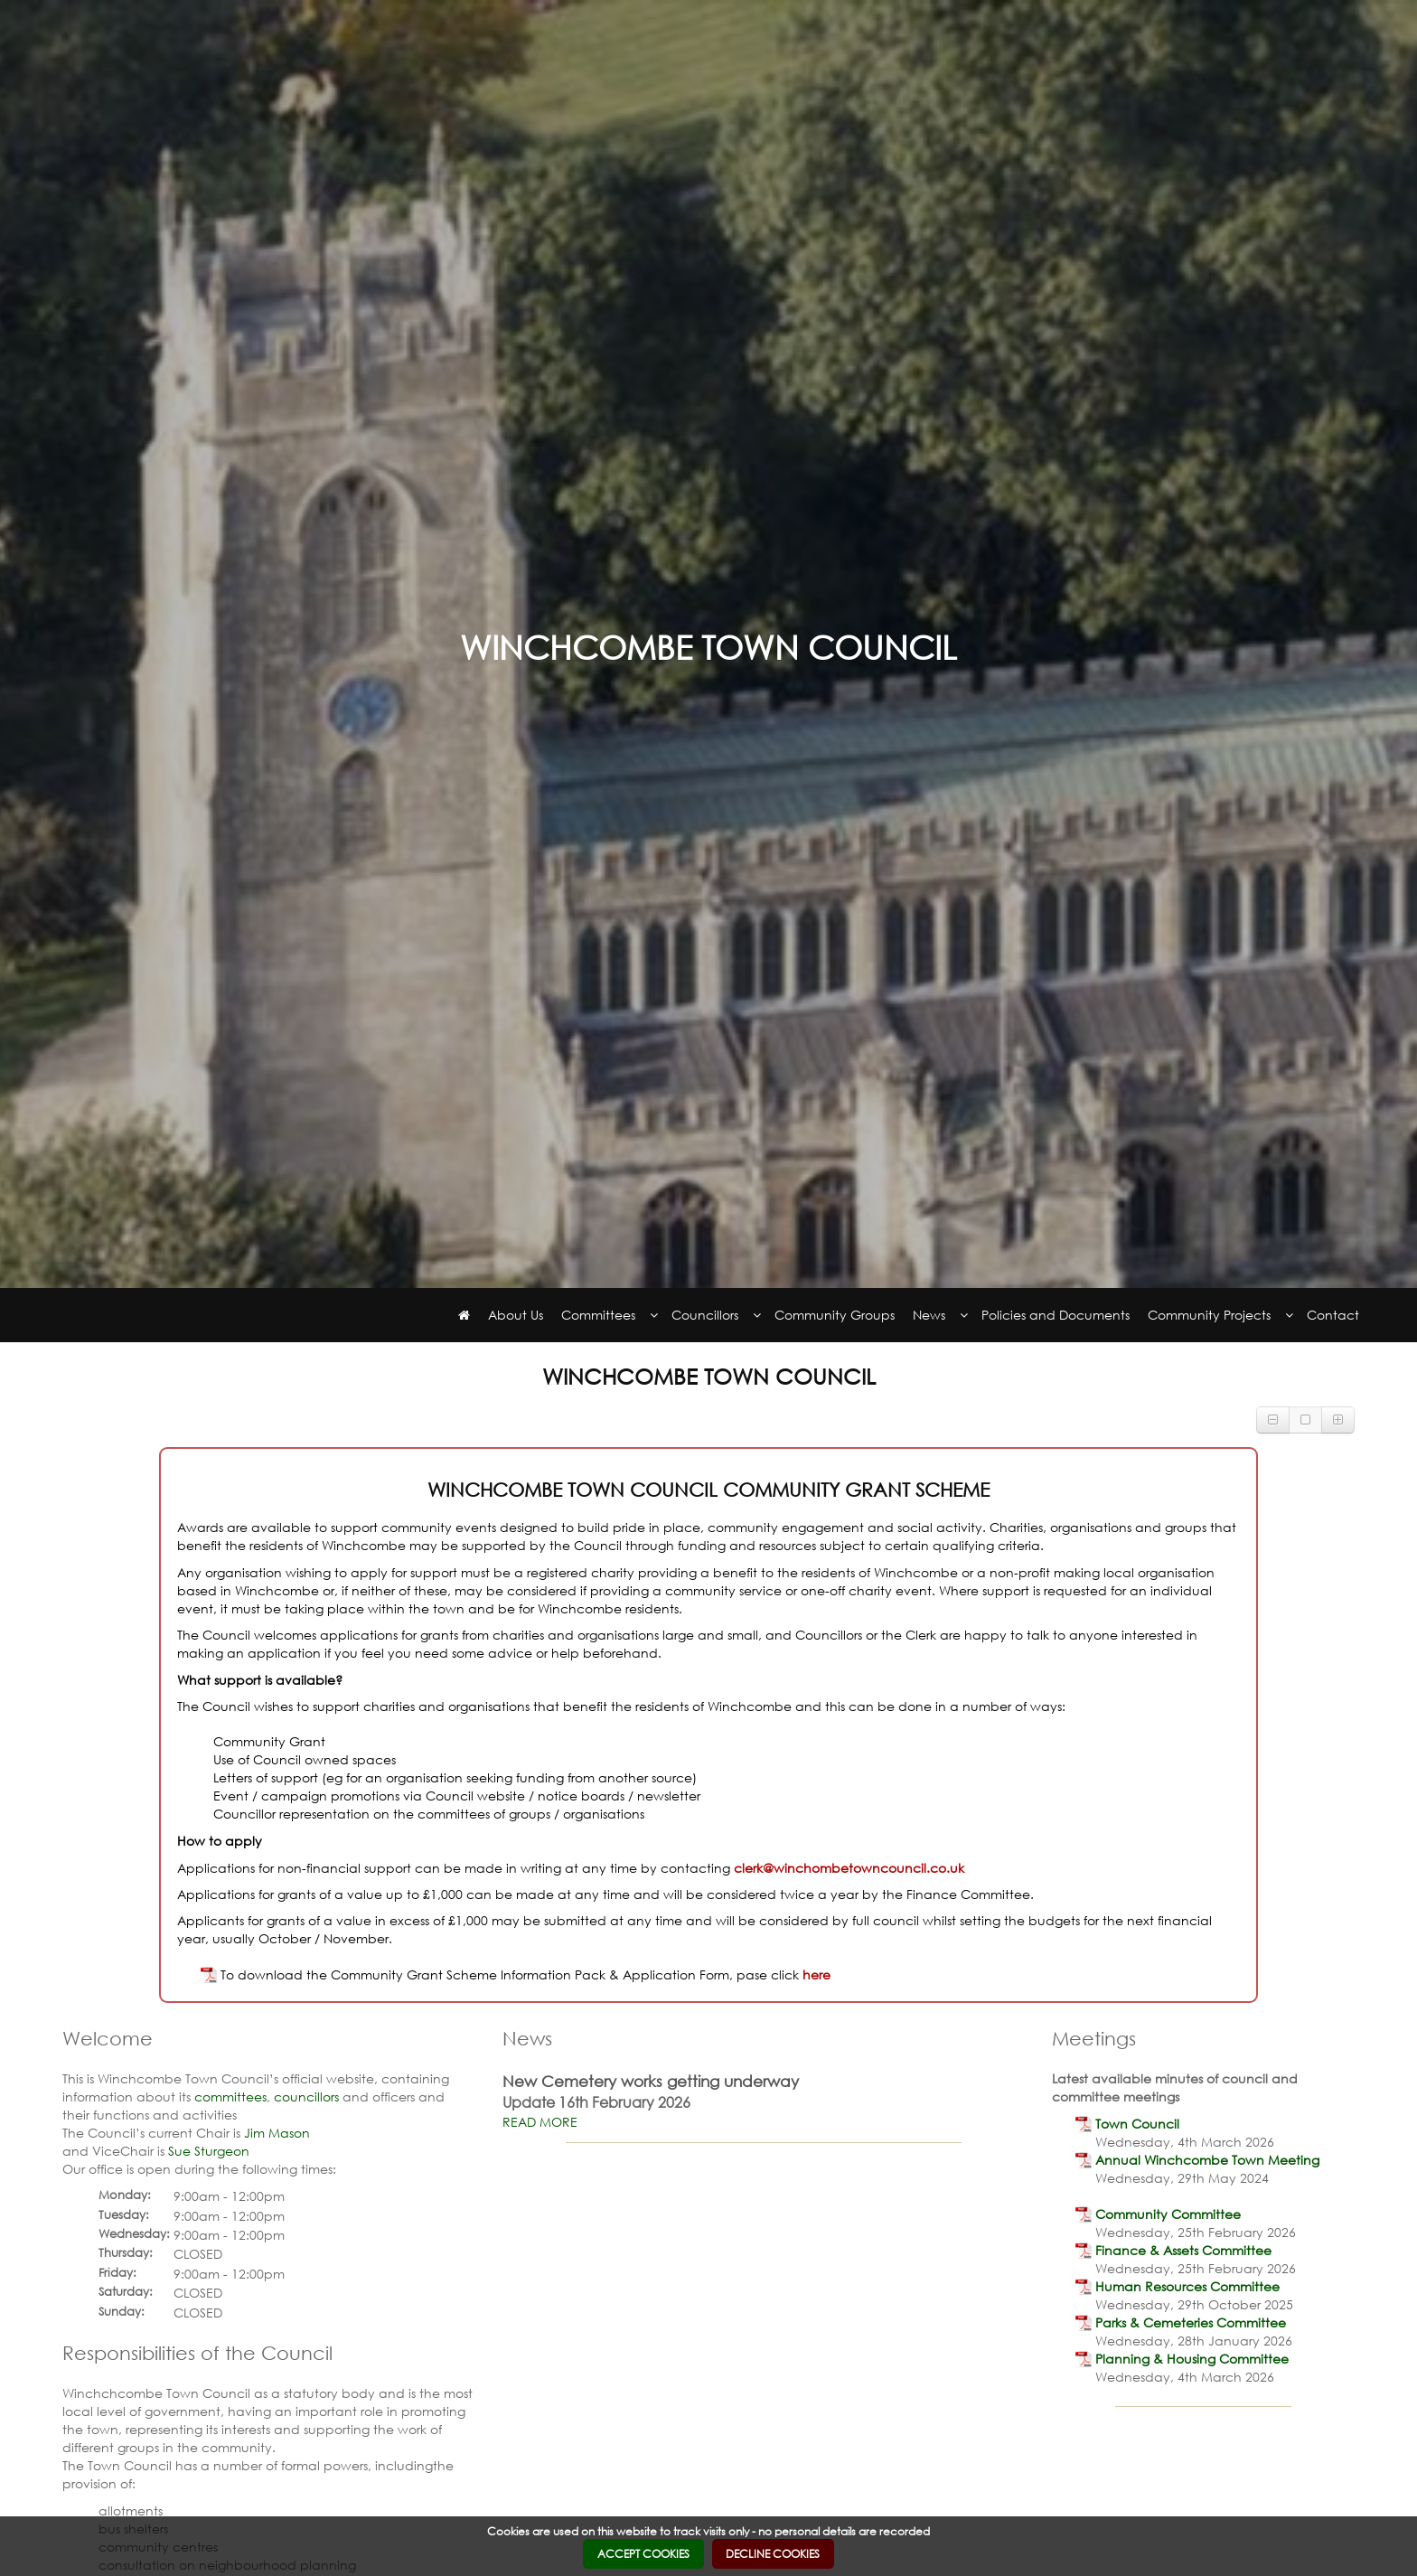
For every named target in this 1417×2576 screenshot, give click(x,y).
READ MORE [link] (539, 2121)
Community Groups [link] (834, 1314)
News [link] (929, 1314)
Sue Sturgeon (208, 2150)
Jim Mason (277, 2132)
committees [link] (230, 2096)
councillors (306, 2096)
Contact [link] (1333, 1314)
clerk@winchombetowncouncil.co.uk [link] (849, 1868)
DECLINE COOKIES (773, 2554)
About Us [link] (515, 1314)
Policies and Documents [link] (1055, 1314)
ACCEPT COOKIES (643, 2554)
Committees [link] (598, 1314)
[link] (464, 1315)
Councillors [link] (704, 1314)
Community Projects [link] (1209, 1314)
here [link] (816, 1974)
